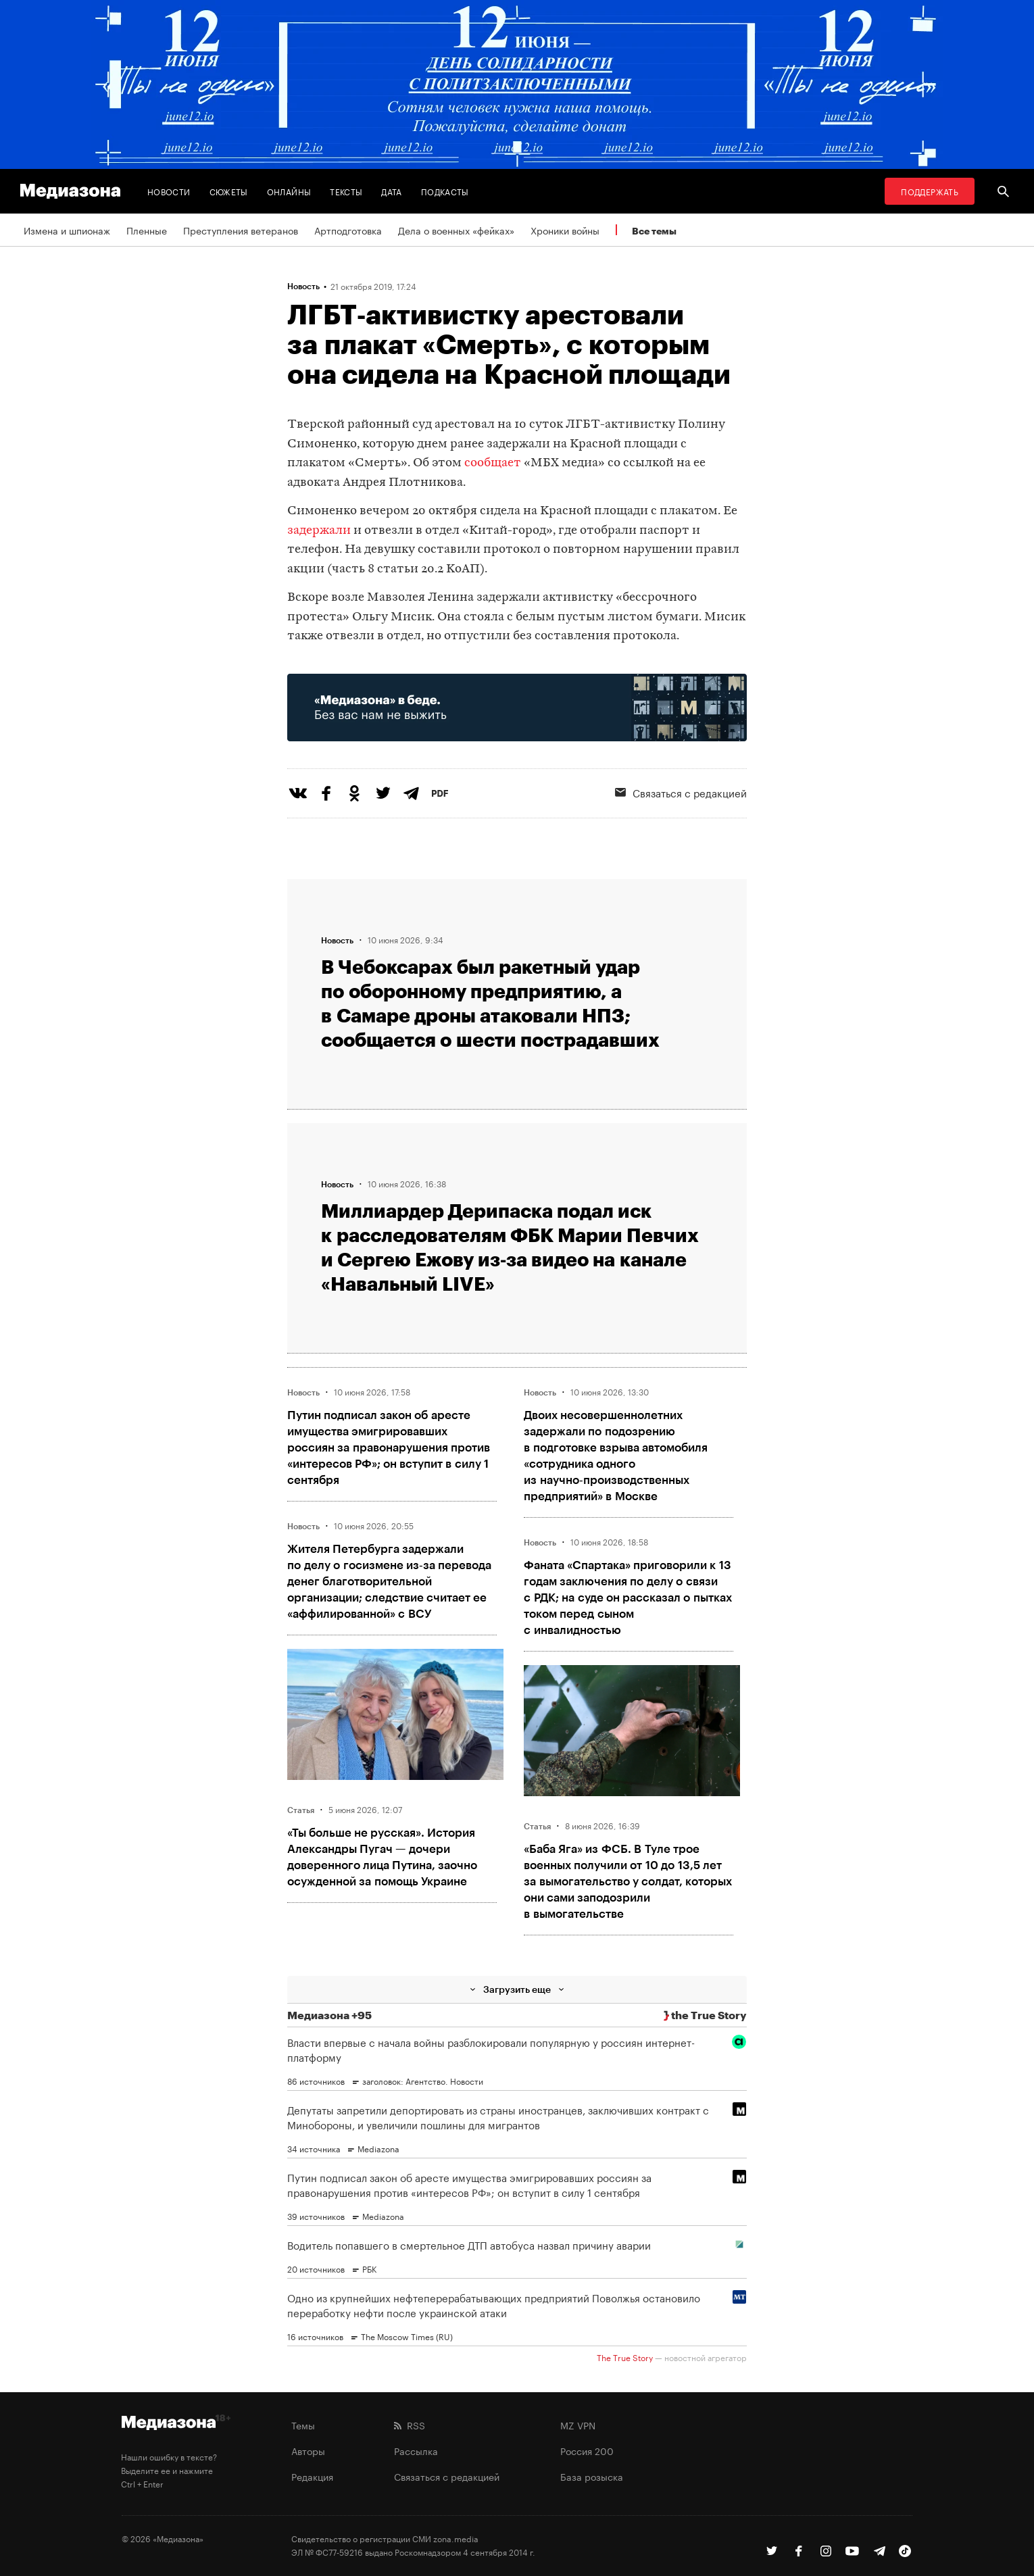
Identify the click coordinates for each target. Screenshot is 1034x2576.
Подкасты (445, 190)
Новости (169, 190)
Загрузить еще (517, 1989)
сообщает (492, 463)
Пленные (146, 229)
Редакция (312, 2476)
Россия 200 (587, 2450)
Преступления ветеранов (240, 229)
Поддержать (929, 190)
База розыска (591, 2476)
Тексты (346, 190)
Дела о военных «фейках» (456, 229)
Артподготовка (348, 229)
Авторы (308, 2450)
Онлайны (289, 190)
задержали (319, 531)
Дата (391, 190)
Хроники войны (565, 229)
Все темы (654, 231)
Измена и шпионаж (67, 229)
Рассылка (416, 2450)
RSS (409, 2424)
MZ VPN (577, 2424)
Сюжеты (229, 190)
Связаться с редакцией (681, 792)
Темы (303, 2424)
